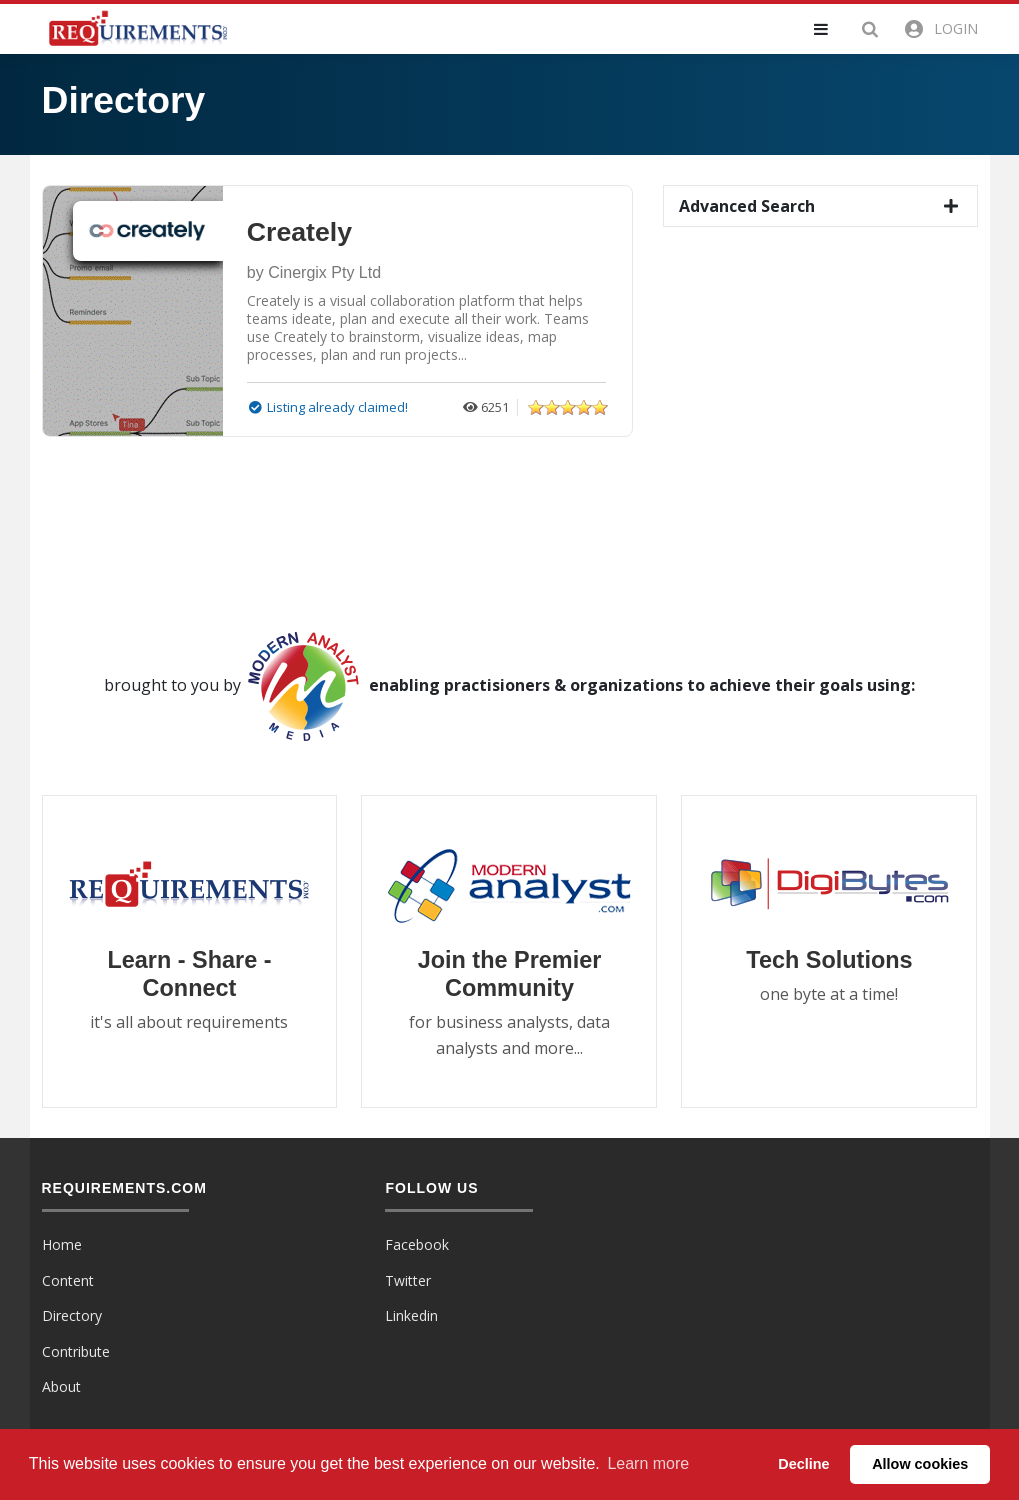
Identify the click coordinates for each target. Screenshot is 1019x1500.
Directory (72, 1315)
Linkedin (411, 1315)
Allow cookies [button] (920, 1464)
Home (62, 1244)
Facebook (417, 1244)
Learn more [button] (648, 1463)
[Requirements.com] (137, 27)
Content (68, 1280)
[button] (833, 29)
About (61, 1386)
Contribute (76, 1351)
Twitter (408, 1280)
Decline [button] (803, 1464)
